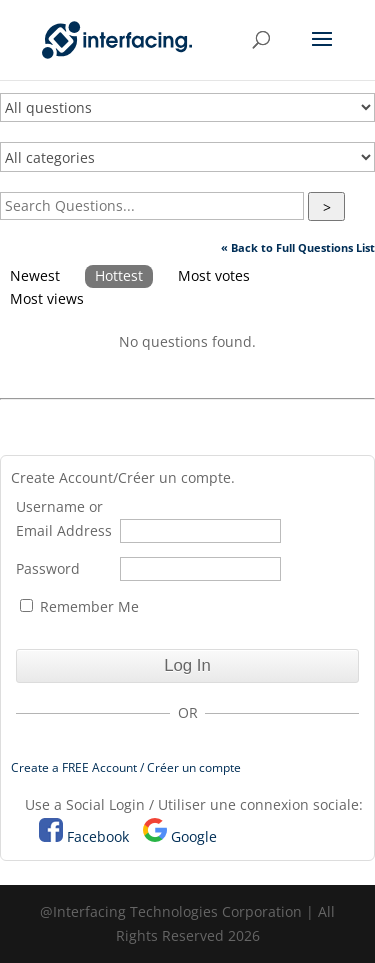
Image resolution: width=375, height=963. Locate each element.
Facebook (98, 836)
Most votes (214, 275)
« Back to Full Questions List (298, 247)
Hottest (119, 275)
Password (48, 568)
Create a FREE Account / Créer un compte (126, 767)
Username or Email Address (64, 518)
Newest (35, 275)
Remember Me (79, 606)
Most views (47, 298)
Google (194, 836)
